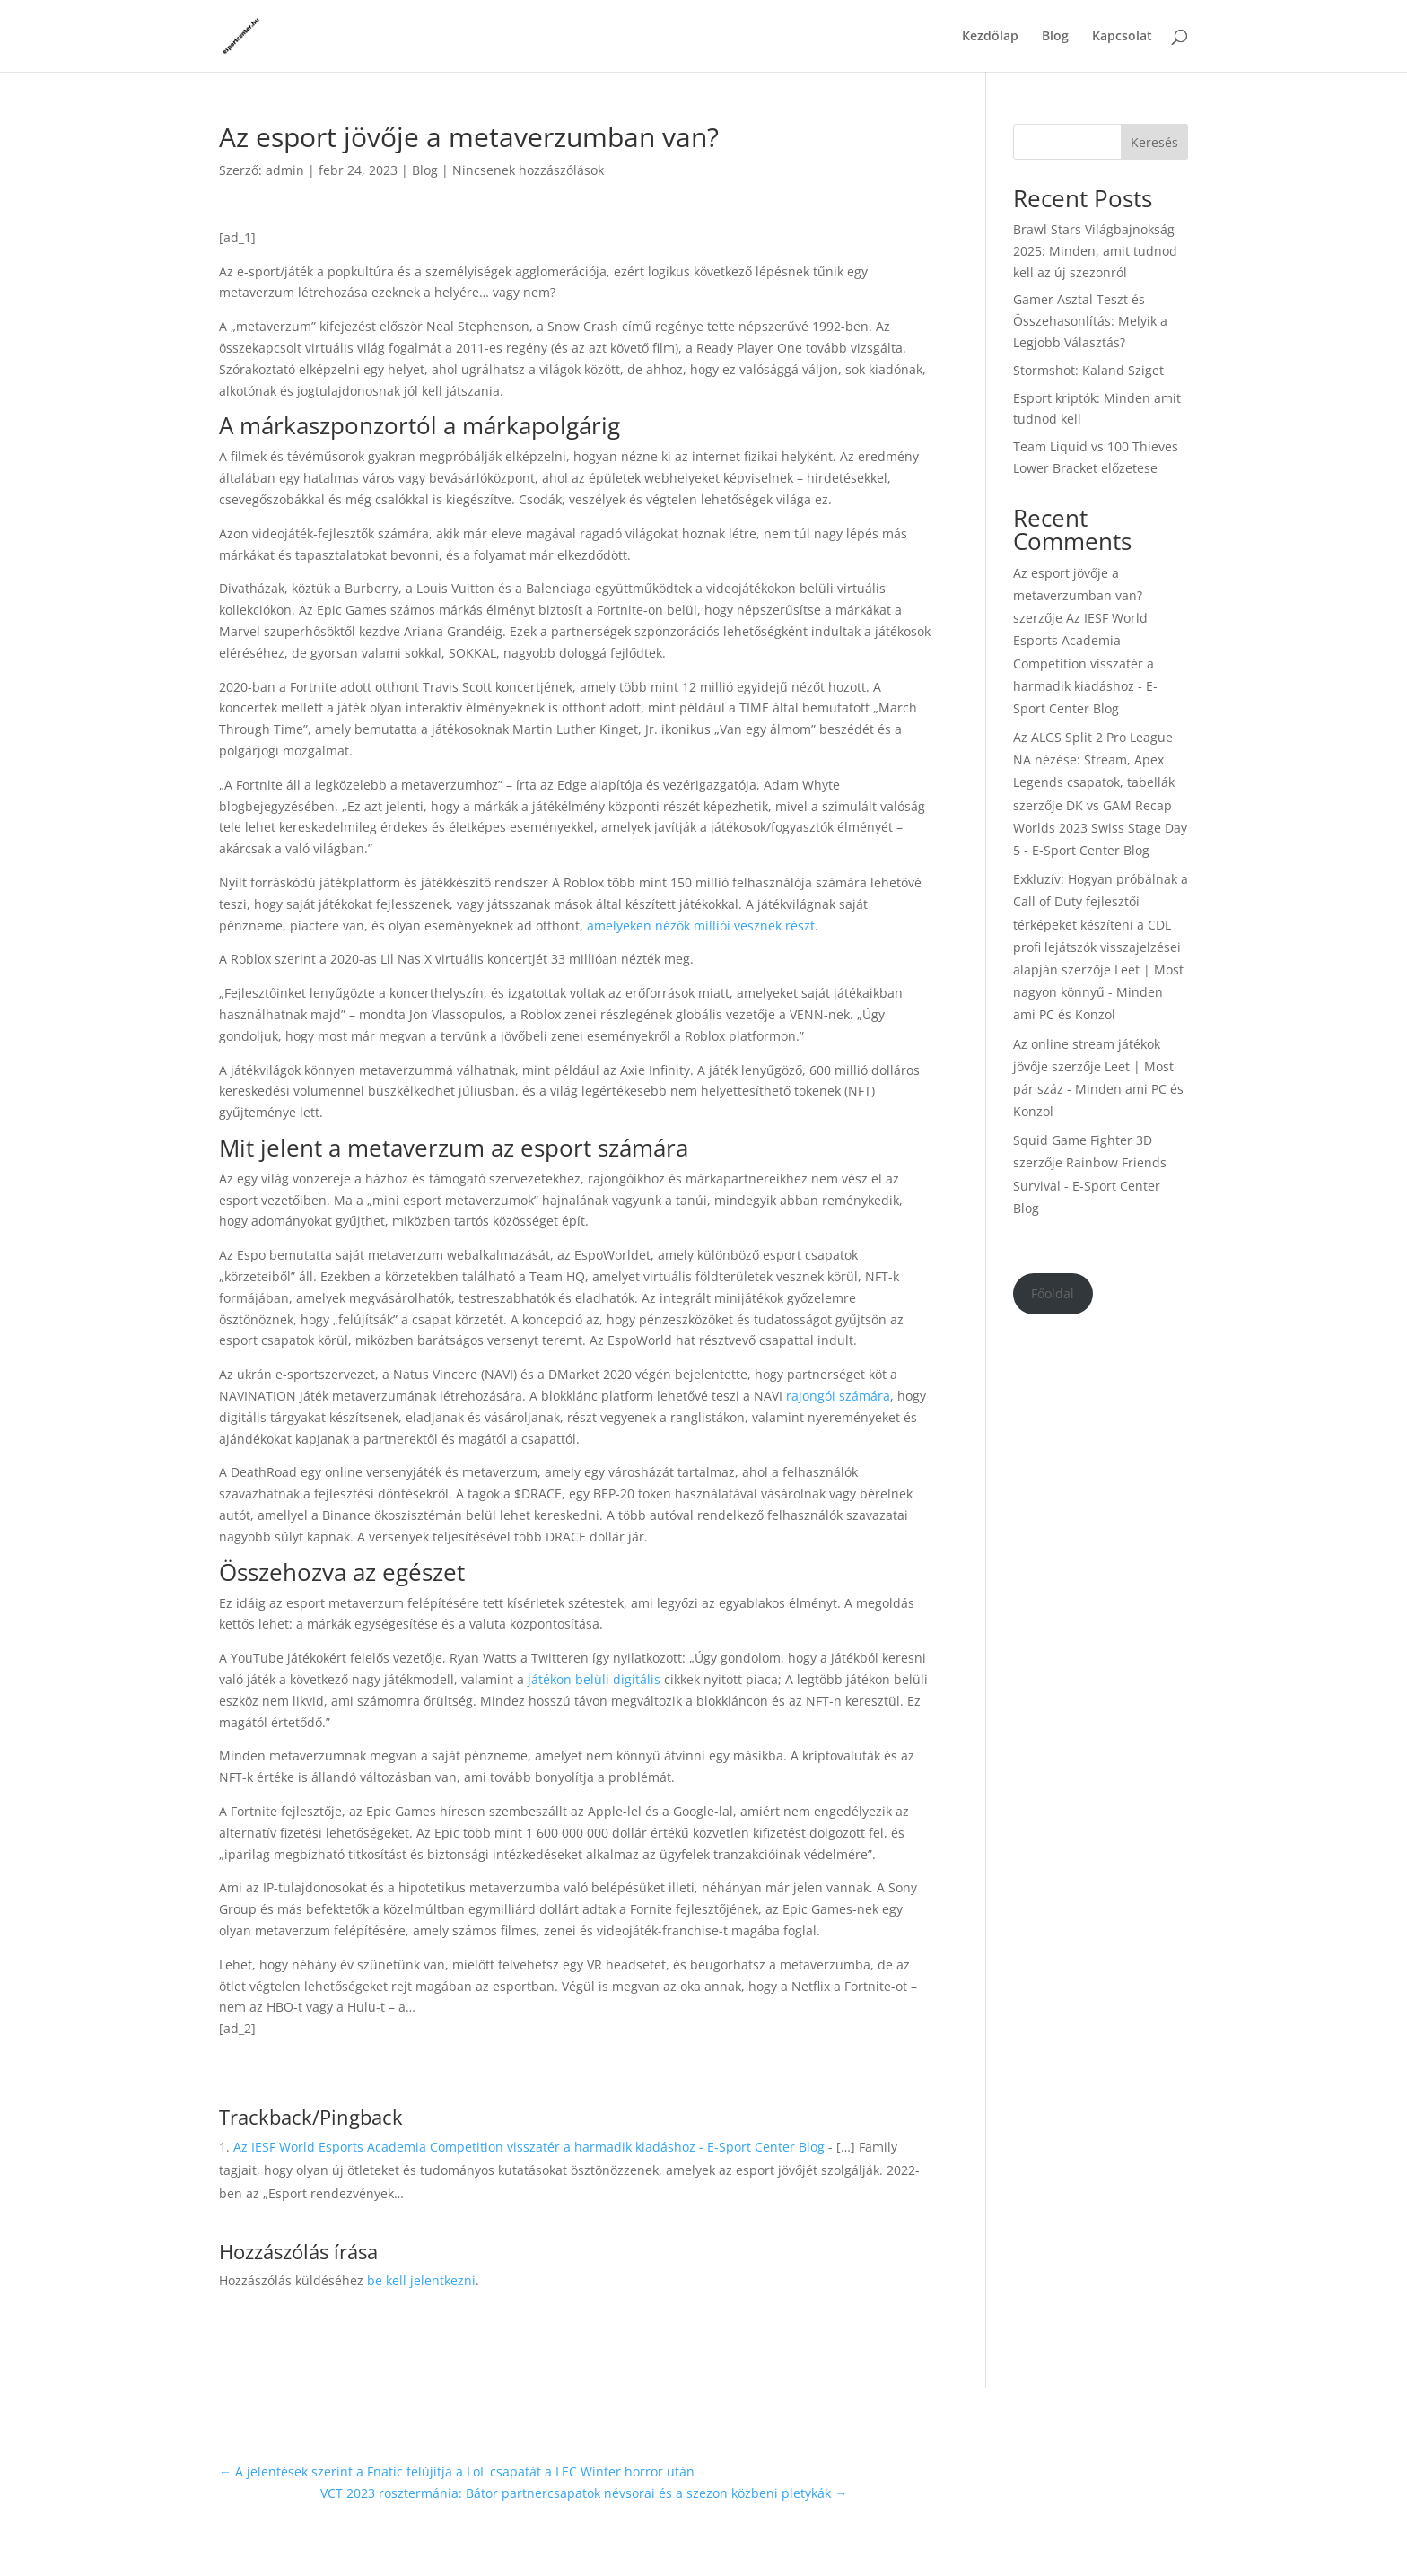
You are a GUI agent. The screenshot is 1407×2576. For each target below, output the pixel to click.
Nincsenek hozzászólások (528, 170)
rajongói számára (838, 1395)
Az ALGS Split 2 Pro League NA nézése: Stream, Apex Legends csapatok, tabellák (1094, 759)
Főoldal (1052, 1293)
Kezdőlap (990, 37)
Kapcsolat (1122, 37)
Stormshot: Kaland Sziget (1088, 370)
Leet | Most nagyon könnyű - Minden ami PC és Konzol (1098, 992)
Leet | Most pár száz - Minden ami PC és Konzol (1098, 1089)
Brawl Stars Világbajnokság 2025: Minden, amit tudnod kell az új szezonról (1095, 251)
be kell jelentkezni (421, 2280)
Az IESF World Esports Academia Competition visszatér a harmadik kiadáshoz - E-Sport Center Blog (529, 2146)
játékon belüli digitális (594, 1679)
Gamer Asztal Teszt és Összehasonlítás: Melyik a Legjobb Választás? (1090, 321)
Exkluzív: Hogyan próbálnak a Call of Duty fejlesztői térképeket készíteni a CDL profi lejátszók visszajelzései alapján (1100, 924)
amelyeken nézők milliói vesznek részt (701, 925)
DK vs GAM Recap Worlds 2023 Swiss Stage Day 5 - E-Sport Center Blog (1100, 828)
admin (285, 170)
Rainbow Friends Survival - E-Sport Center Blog (1090, 1185)
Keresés (1154, 142)
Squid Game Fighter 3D (1082, 1139)
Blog (1055, 37)
